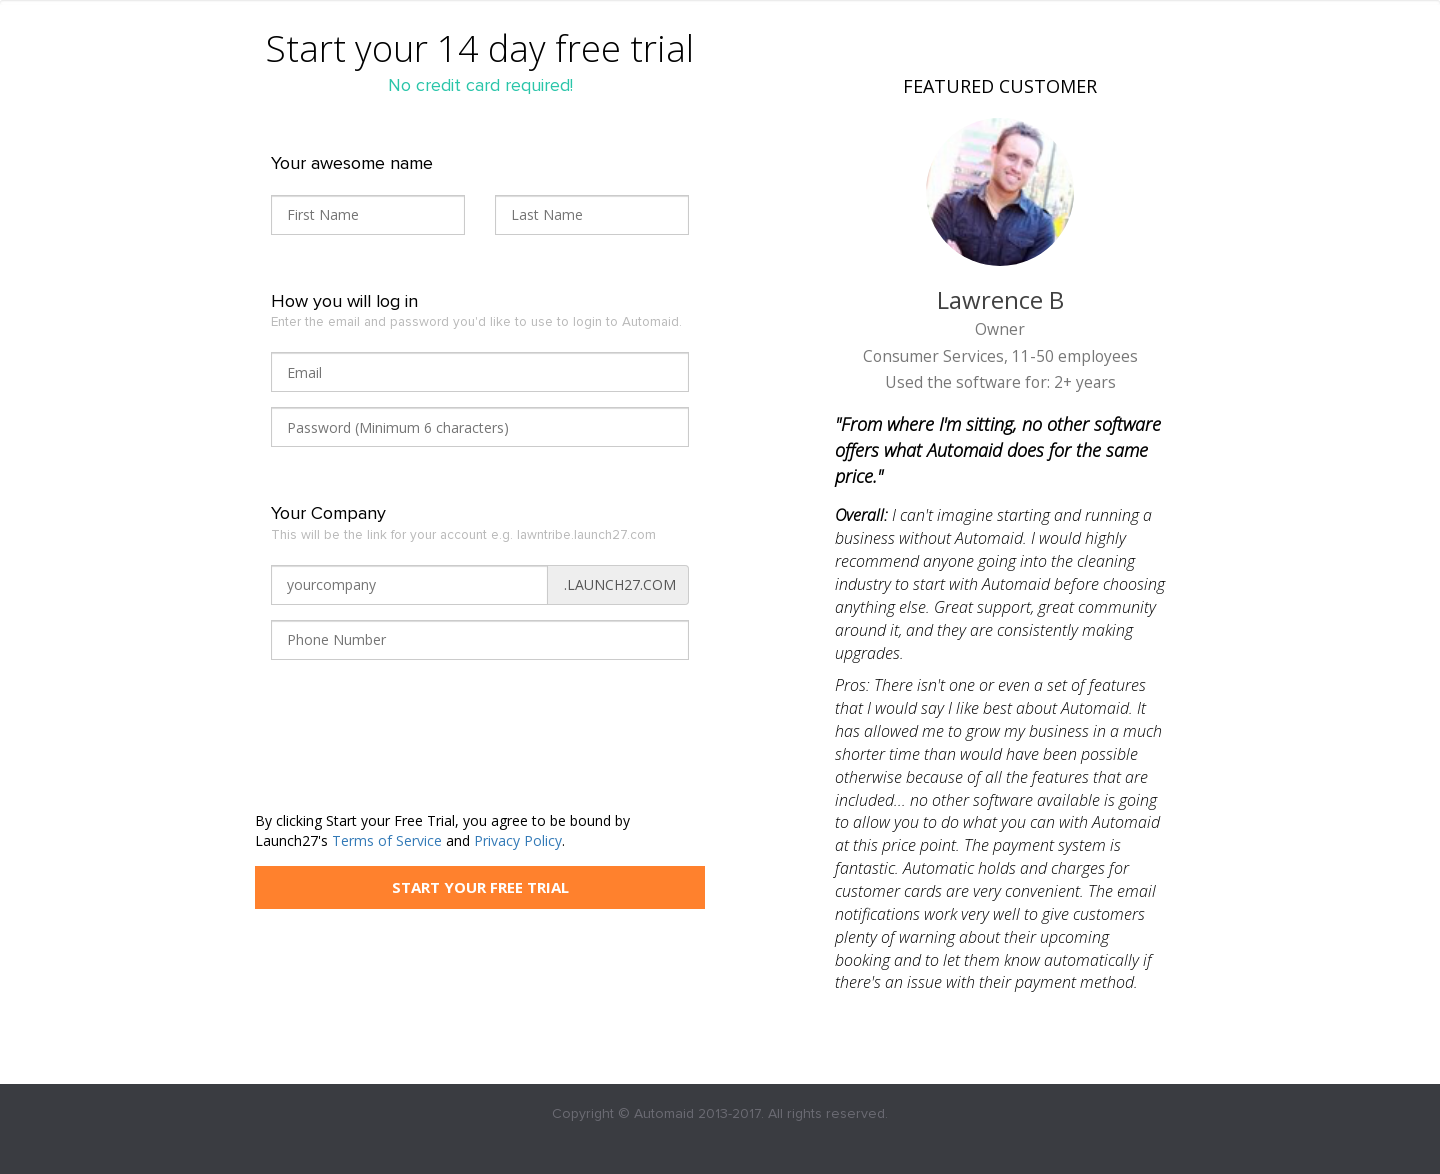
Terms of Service (387, 840)
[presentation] (423, 747)
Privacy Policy (518, 840)
